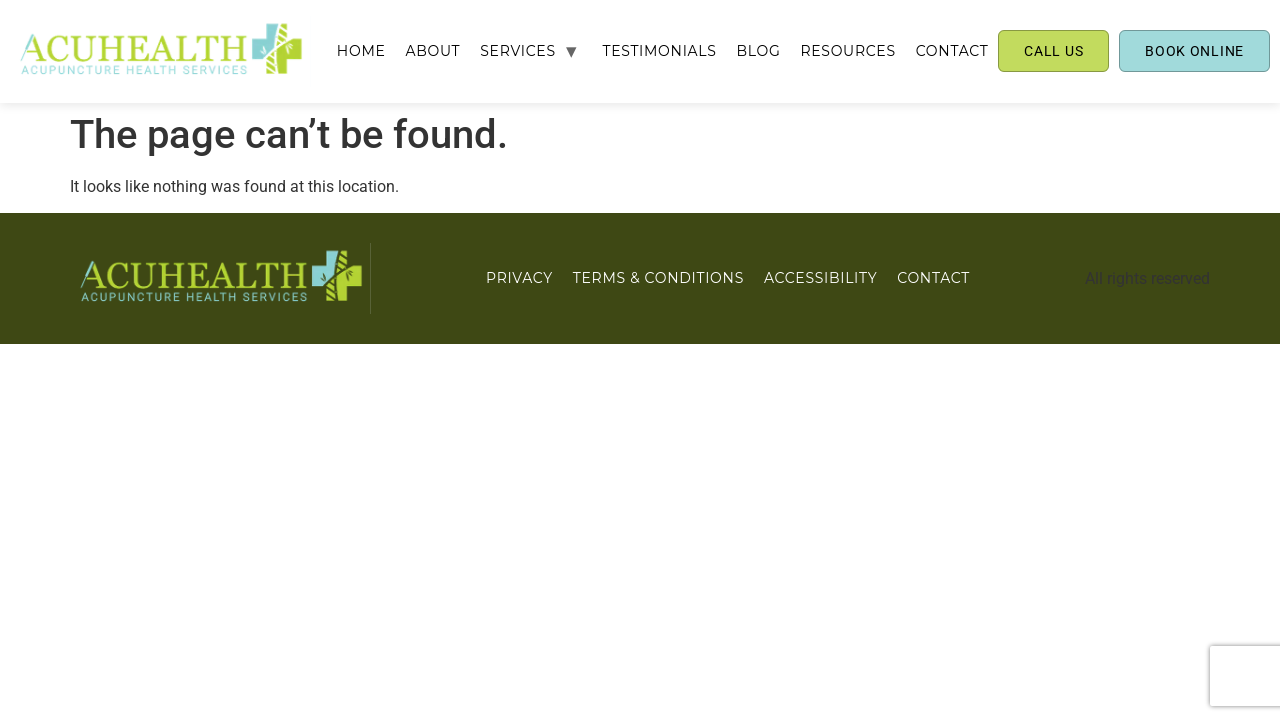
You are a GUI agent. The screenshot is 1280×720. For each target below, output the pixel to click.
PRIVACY (519, 278)
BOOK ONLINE (1194, 51)
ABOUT (433, 51)
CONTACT (952, 51)
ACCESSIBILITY (820, 278)
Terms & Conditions (658, 278)
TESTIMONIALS (659, 51)
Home (361, 51)
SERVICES (517, 51)
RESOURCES (847, 51)
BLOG (758, 51)
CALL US (1053, 51)
